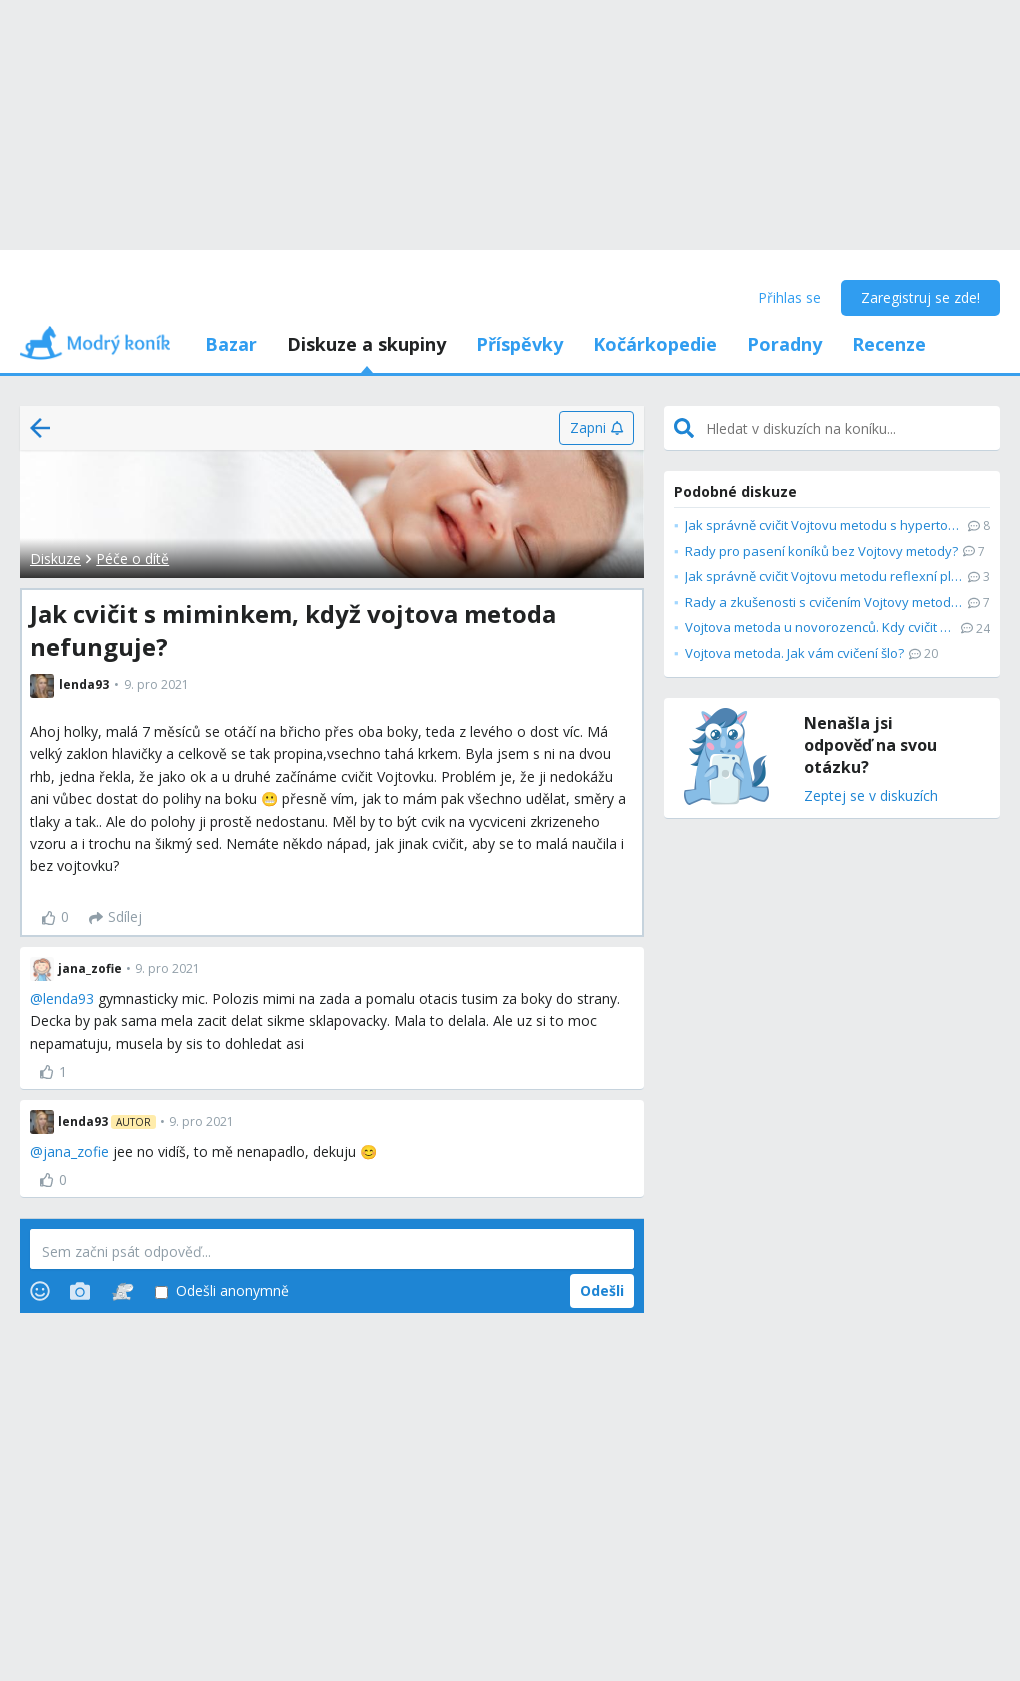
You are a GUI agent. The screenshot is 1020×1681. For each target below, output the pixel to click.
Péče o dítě (132, 558)
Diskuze (55, 558)
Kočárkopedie (655, 344)
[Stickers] (122, 1291)
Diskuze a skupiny (366, 344)
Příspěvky (519, 344)
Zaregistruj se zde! (920, 297)
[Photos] (80, 1291)
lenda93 (68, 998)
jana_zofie (76, 1151)
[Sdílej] (115, 918)
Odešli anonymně (222, 1291)
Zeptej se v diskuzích (871, 796)
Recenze (889, 344)
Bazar (231, 344)
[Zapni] (596, 428)
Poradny (784, 344)
